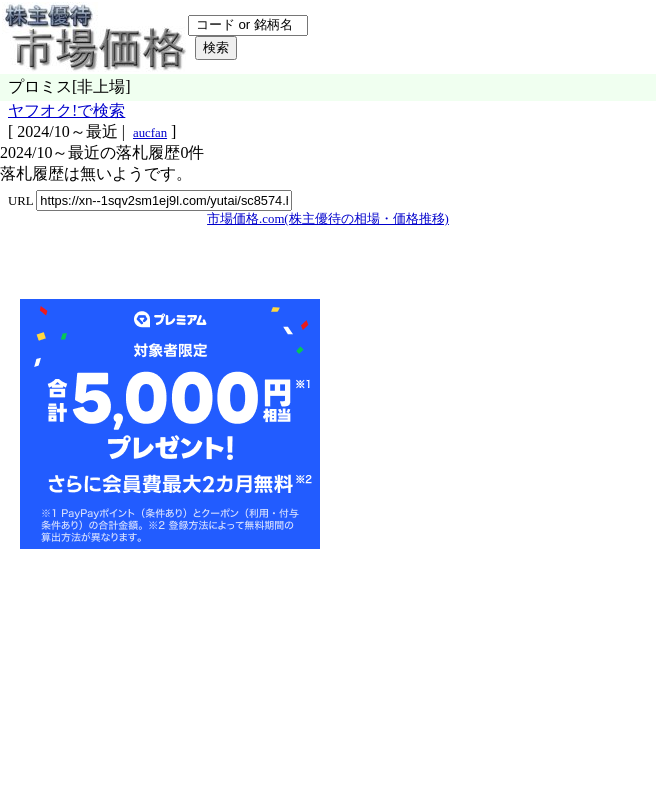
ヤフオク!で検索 (66, 110)
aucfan (150, 133)
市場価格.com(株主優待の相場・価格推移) (328, 219)
